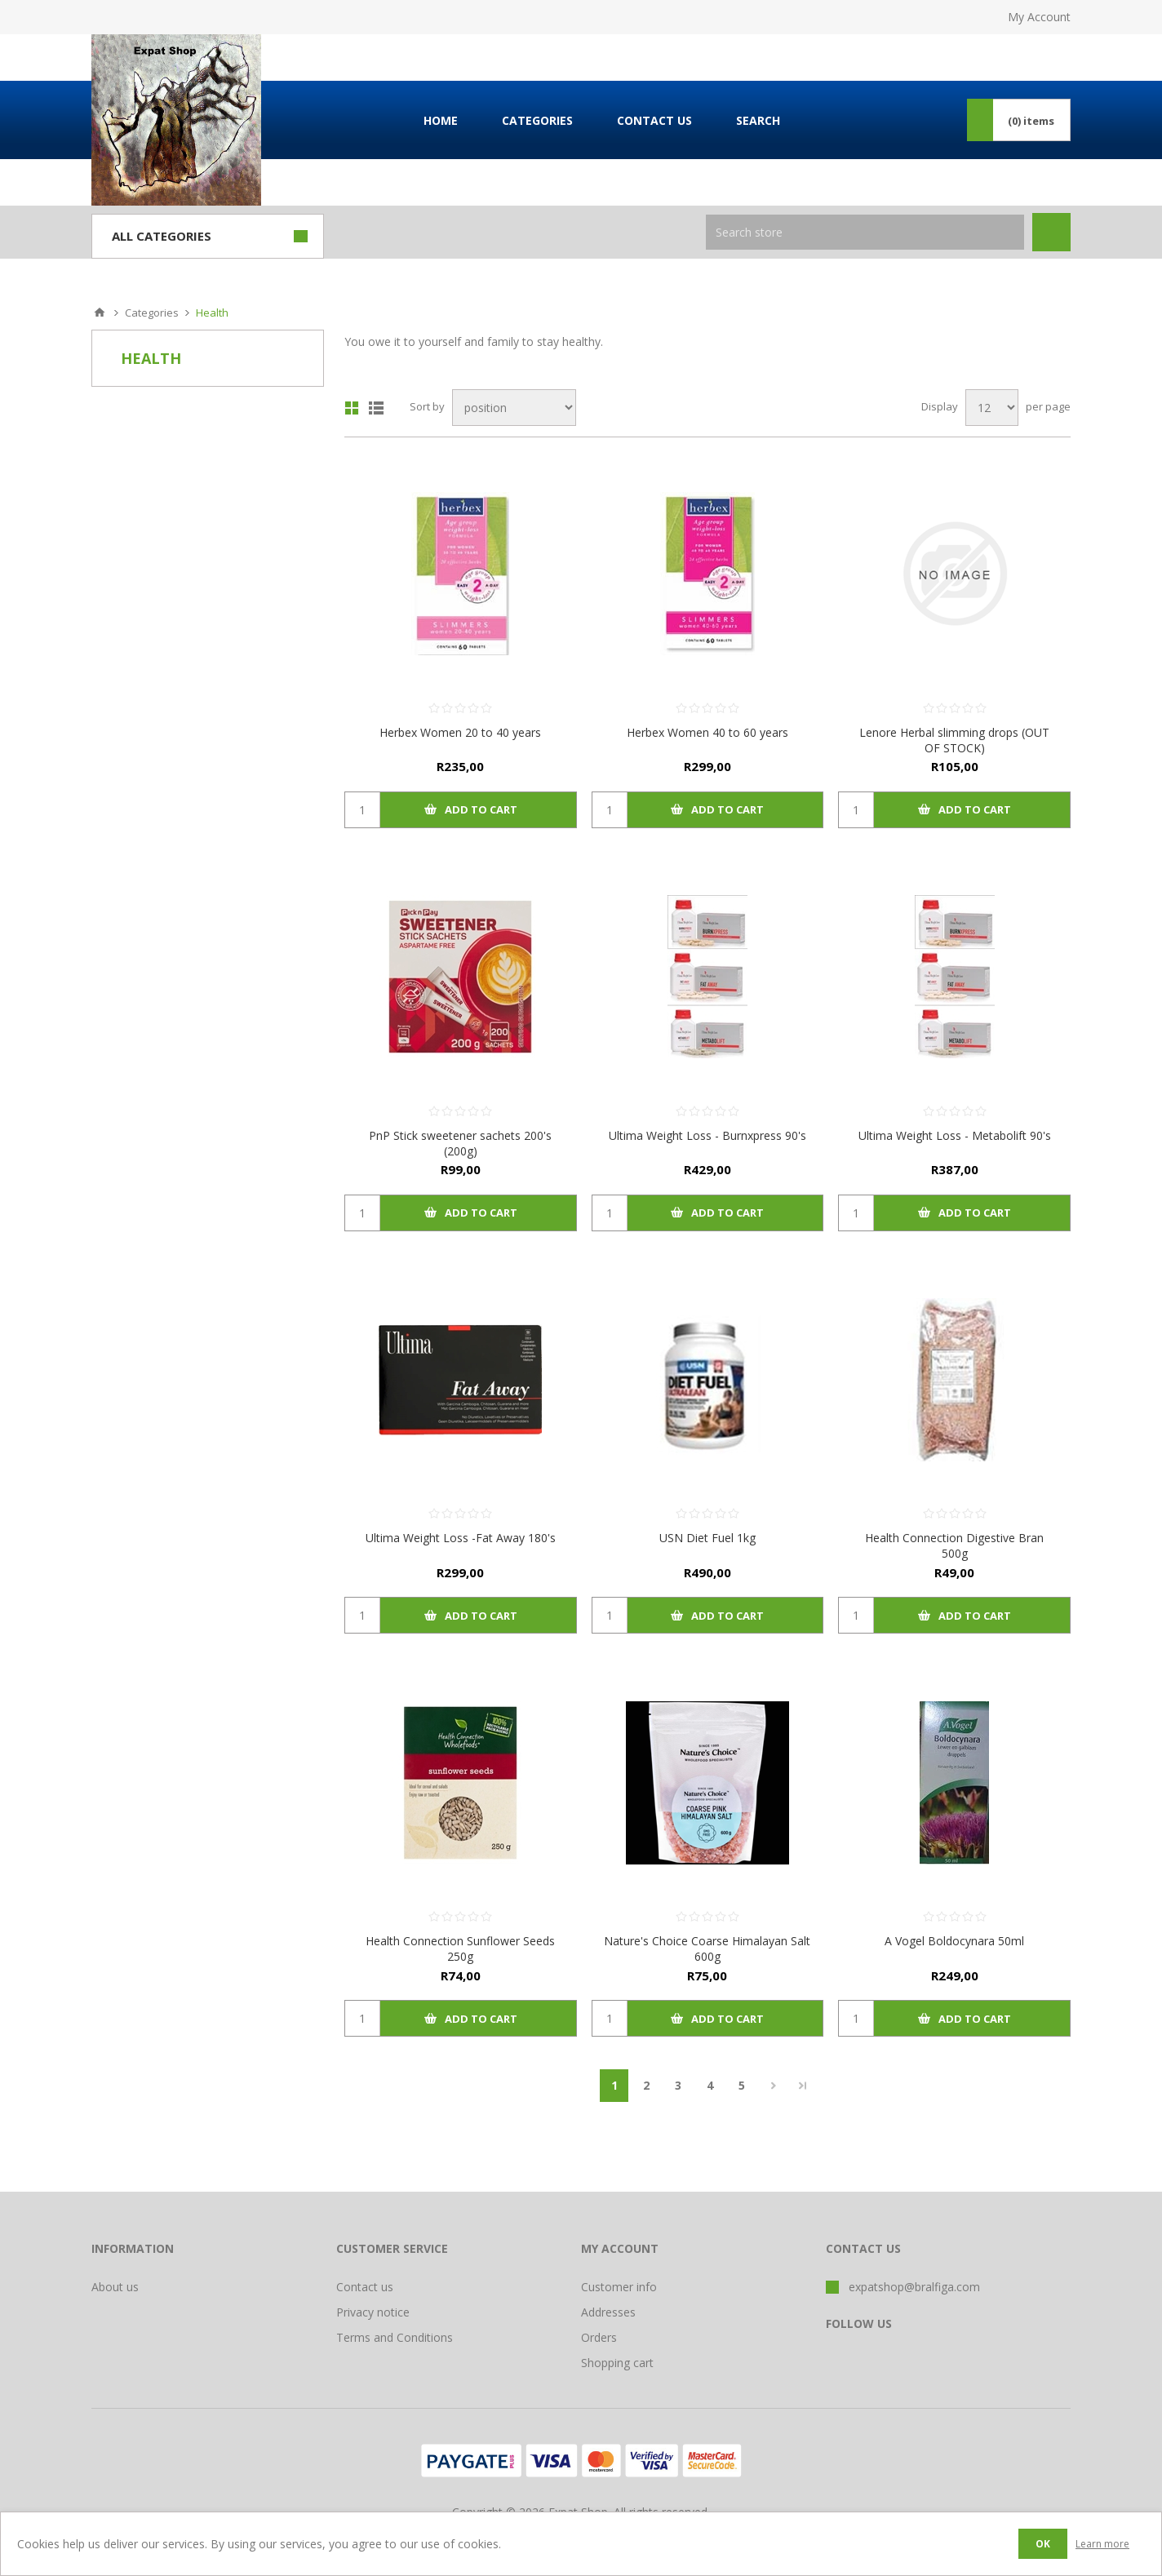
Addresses (608, 2312)
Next (773, 2085)
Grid (351, 408)
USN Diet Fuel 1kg (707, 1537)
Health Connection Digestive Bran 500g (954, 1545)
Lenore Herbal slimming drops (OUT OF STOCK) (954, 740)
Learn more (1102, 2544)
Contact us (364, 2286)
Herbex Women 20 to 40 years (460, 732)
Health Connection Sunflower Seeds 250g (460, 1948)
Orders (599, 2337)
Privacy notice (373, 2312)
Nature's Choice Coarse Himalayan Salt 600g (707, 1948)
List (376, 408)
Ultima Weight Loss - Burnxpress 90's (707, 1135)
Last (803, 2085)
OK (1043, 2544)
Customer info (619, 2286)
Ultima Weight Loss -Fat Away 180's (461, 1537)
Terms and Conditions (394, 2337)
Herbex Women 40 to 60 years (707, 732)
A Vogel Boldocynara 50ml (954, 1941)
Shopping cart (617, 2362)
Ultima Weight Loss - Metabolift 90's (954, 1135)
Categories (152, 312)
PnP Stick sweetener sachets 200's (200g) (460, 1143)
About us (115, 2286)
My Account (1039, 16)
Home (99, 312)
